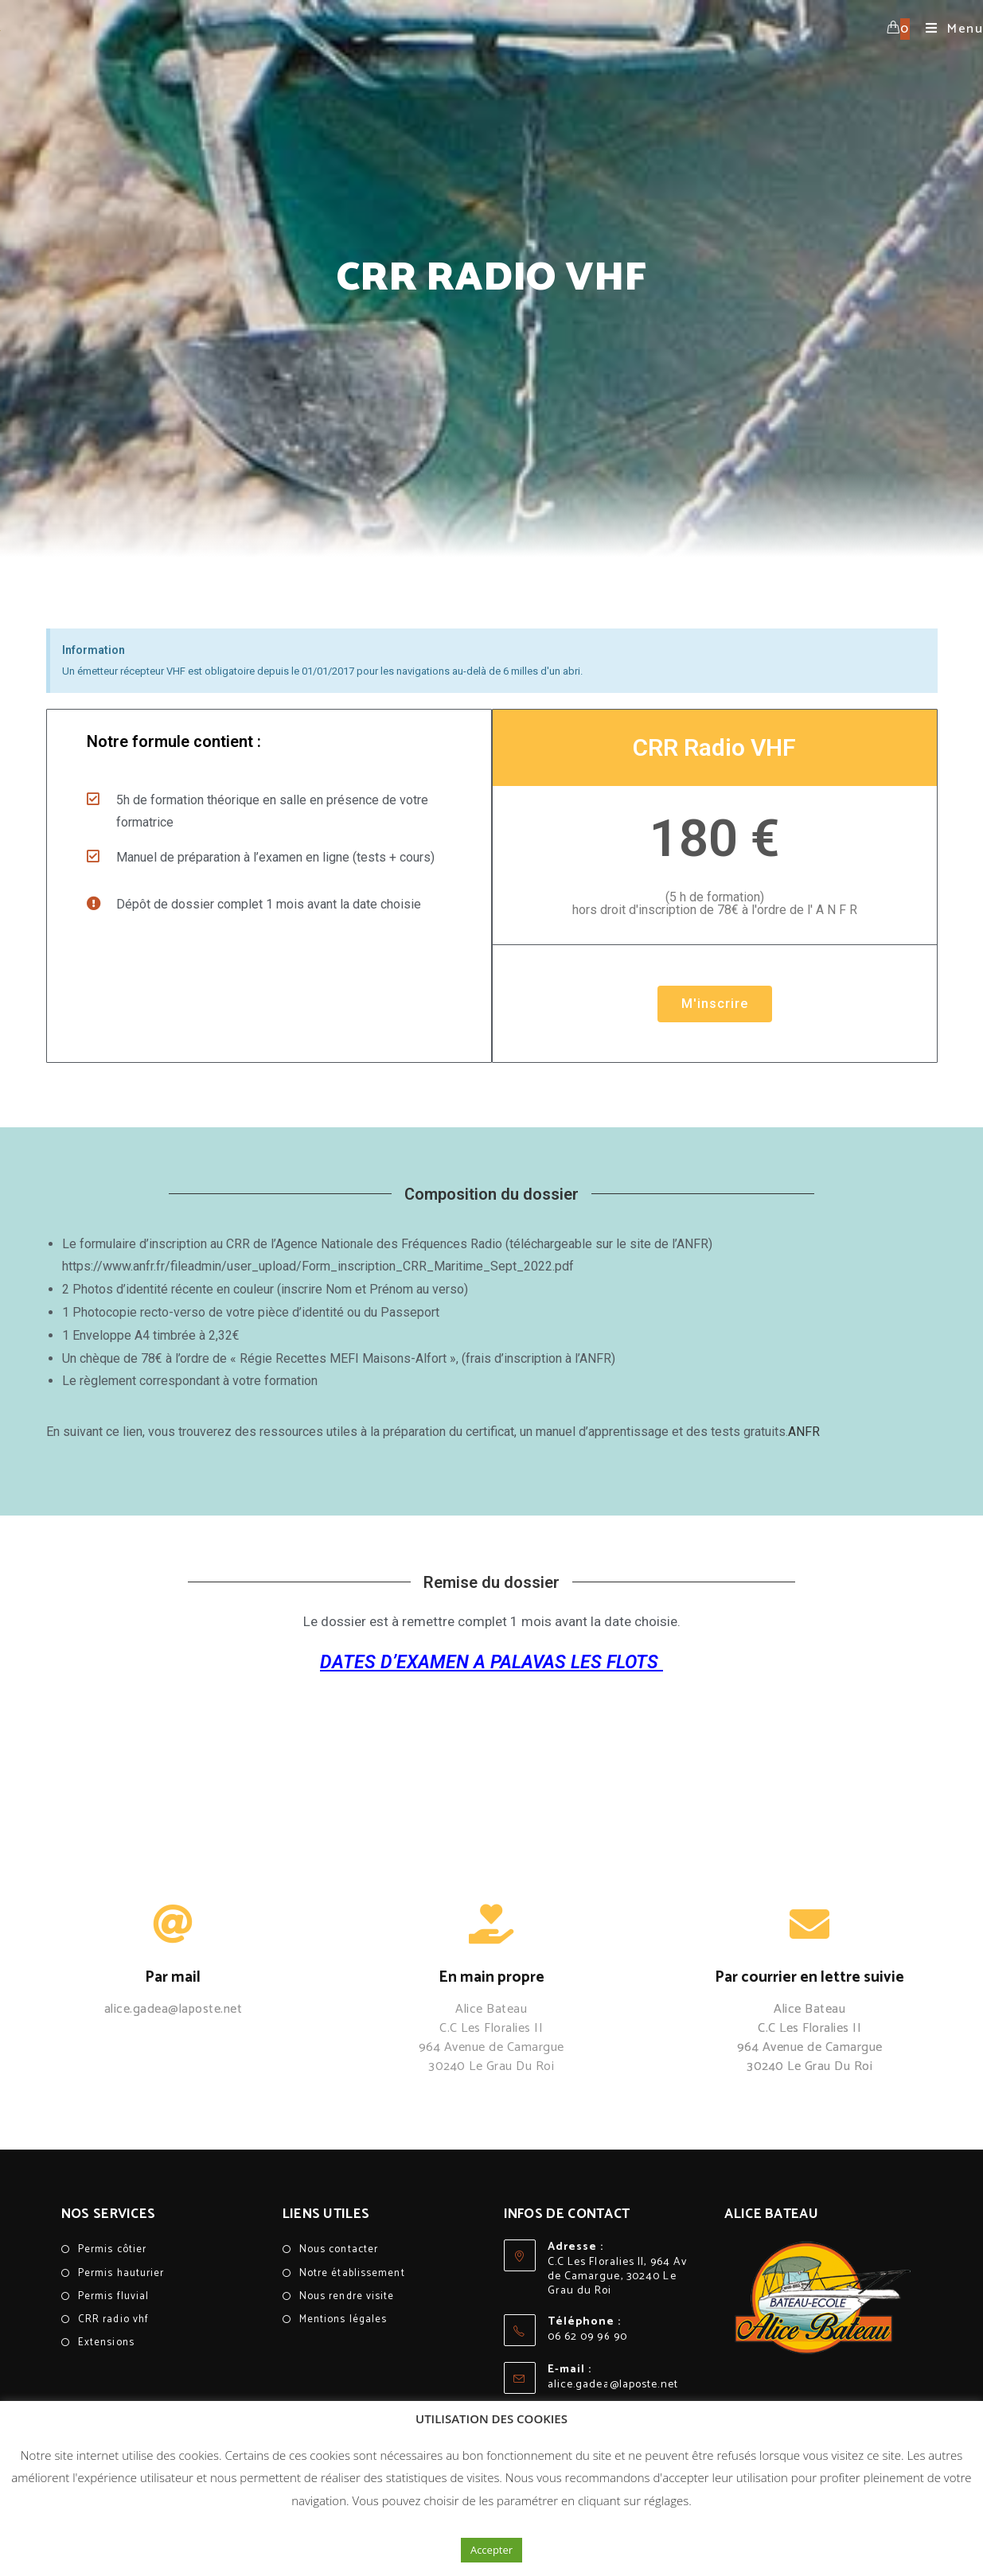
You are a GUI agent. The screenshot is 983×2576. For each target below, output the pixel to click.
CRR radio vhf (113, 2319)
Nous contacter (338, 2249)
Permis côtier (112, 2249)
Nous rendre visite (347, 2296)
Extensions (106, 2342)
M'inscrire (714, 1003)
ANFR (804, 1431)
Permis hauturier (121, 2273)
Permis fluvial (113, 2296)
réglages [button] (666, 2500)
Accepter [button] (491, 2550)
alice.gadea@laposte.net (613, 2385)
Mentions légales (343, 2319)
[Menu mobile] (948, 29)
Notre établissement (352, 2273)
